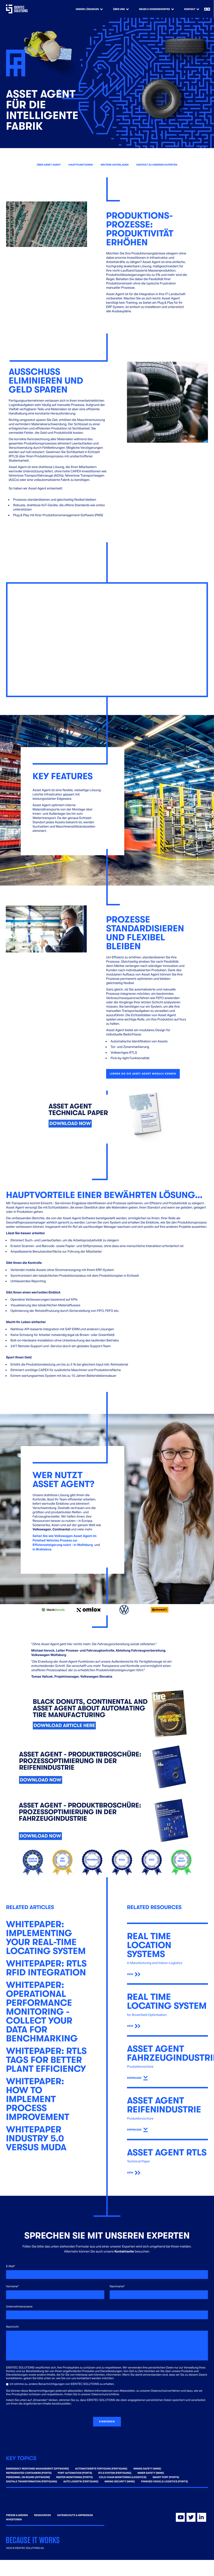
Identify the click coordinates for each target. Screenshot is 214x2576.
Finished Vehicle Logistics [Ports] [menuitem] (164, 2481)
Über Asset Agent (49, 164)
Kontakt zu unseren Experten (156, 164)
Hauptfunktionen (80, 164)
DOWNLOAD (134, 2078)
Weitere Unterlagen (115, 164)
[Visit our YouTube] (180, 2517)
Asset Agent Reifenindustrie (164, 2105)
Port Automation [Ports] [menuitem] (75, 2473)
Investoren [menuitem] (14, 2519)
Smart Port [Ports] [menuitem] (166, 2477)
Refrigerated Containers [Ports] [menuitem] (29, 2473)
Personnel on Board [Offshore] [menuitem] (28, 2477)
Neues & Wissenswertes (154, 9)
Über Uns (119, 9)
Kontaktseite (124, 2251)
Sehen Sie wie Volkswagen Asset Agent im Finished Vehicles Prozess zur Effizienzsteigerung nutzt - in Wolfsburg (64, 1540)
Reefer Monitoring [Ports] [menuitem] (74, 2477)
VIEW (130, 1974)
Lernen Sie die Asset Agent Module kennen (143, 1073)
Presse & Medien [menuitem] (17, 2515)
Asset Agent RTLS (167, 2153)
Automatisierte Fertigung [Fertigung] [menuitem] (101, 2468)
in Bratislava (42, 1549)
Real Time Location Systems (149, 1945)
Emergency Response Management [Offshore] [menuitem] (37, 2468)
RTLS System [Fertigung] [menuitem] (114, 2473)
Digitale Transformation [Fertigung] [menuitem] (31, 2481)
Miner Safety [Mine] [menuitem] (150, 2473)
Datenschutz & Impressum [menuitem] (75, 2515)
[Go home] (17, 8)
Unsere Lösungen (87, 9)
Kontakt (189, 9)
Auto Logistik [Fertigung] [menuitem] (80, 2481)
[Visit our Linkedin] (201, 2517)
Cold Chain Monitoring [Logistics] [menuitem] (122, 2477)
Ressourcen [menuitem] (42, 2515)
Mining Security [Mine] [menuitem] (120, 2481)
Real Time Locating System (167, 2001)
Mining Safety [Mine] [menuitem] (147, 2468)
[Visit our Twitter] (191, 2517)
